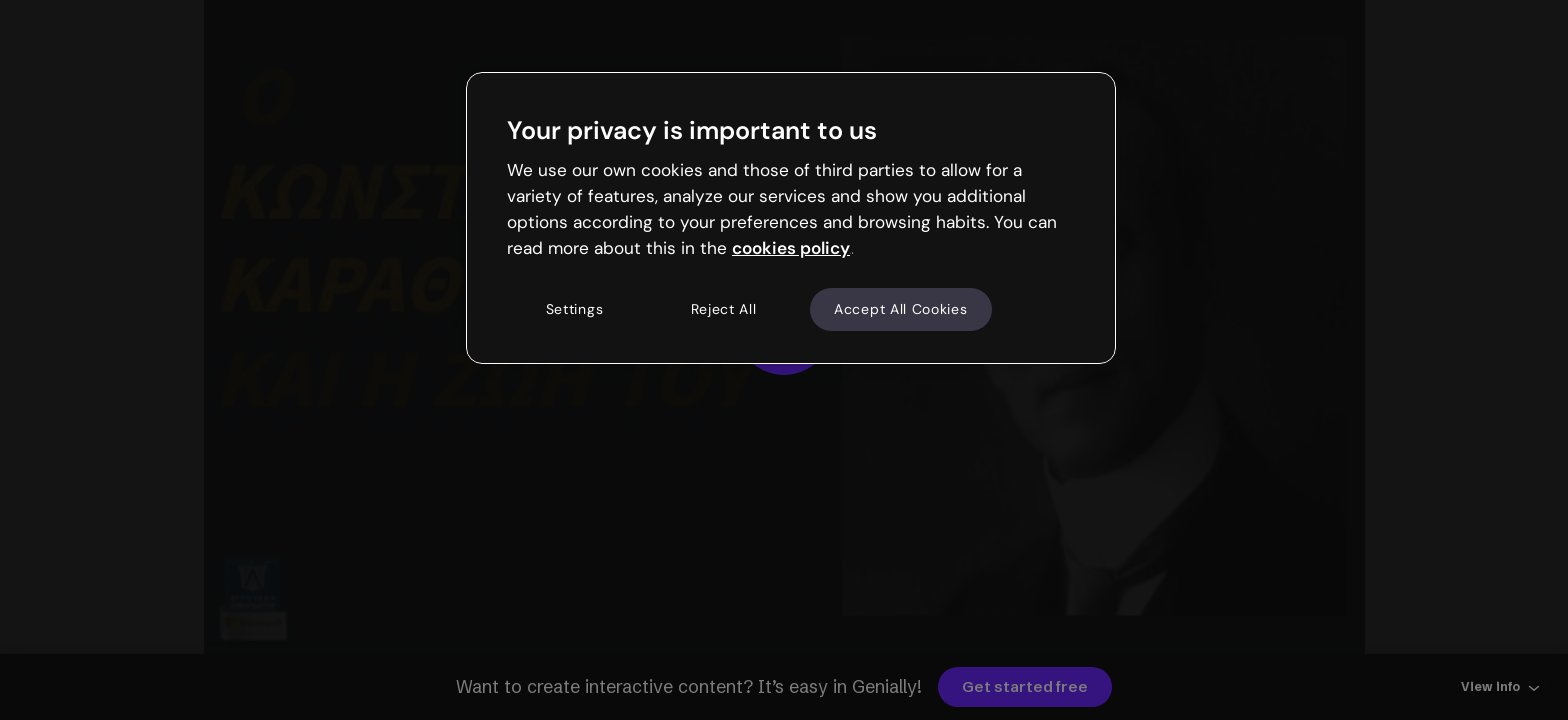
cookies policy (791, 248)
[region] (791, 218)
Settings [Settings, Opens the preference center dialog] (575, 309)
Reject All (724, 309)
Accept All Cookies (901, 309)
